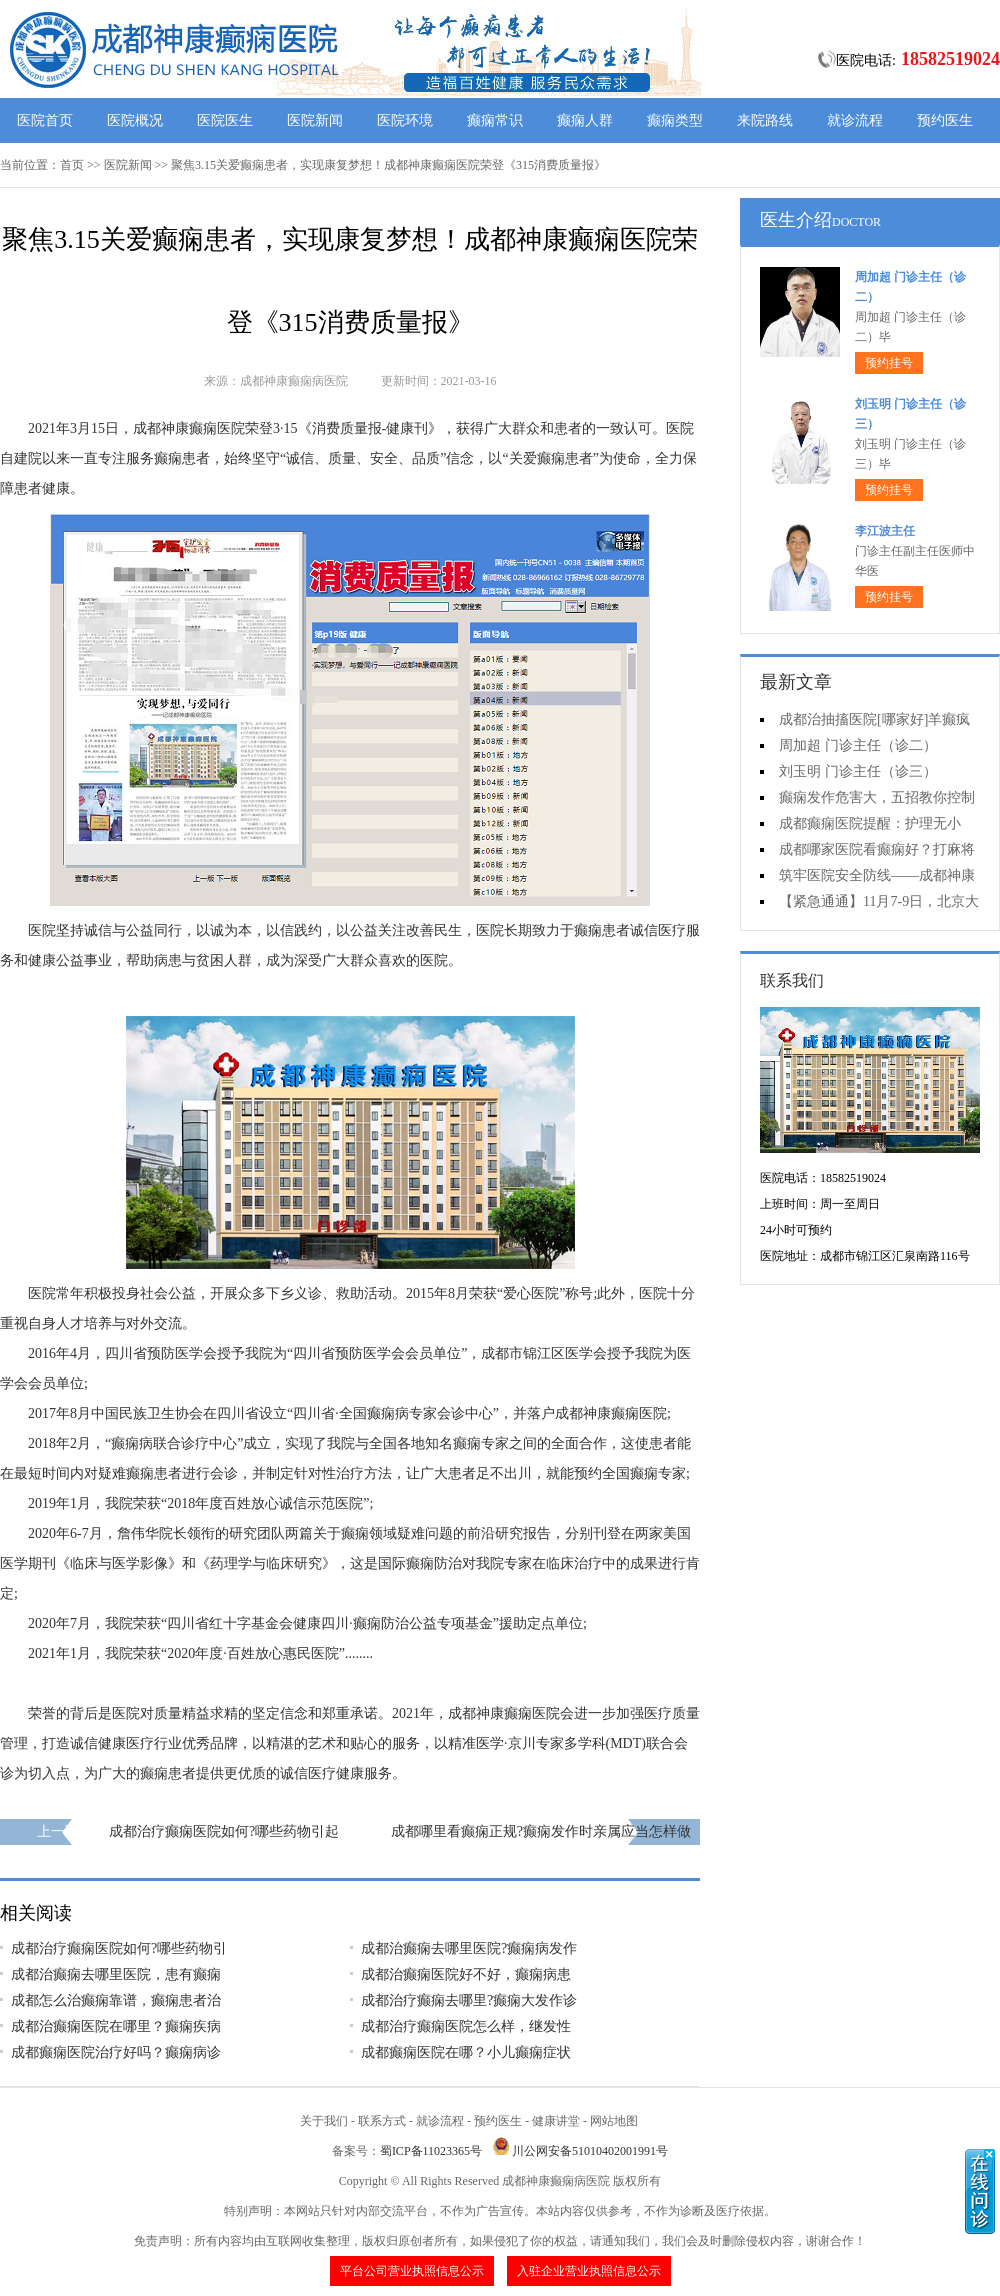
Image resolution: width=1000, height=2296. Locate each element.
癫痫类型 (675, 120)
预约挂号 (889, 363)
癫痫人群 (585, 120)
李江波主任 (885, 531)
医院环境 (405, 120)
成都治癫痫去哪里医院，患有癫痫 (116, 1974)
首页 (72, 165)
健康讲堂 (556, 2121)
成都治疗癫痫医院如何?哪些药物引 (119, 1948)
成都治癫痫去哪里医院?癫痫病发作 (469, 1948)
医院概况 (135, 120)
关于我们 (324, 2121)
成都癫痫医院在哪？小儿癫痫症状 (466, 2052)
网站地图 (614, 2121)
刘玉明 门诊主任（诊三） (858, 771)
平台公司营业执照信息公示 (412, 2271)
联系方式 (382, 2121)
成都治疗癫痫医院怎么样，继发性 (466, 2026)
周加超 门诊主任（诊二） (858, 745)
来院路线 (765, 120)
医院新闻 (315, 120)
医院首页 (45, 120)
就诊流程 (855, 120)
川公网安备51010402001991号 (590, 2151)
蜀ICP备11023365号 (431, 2151)
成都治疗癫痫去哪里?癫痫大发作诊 (469, 2000)
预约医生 (945, 120)
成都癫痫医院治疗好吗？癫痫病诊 (116, 2052)
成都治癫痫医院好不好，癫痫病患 (466, 1974)
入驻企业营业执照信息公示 (589, 2271)
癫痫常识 (495, 120)
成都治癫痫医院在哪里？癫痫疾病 (116, 2026)
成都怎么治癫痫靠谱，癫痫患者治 (116, 2000)
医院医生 (225, 120)
